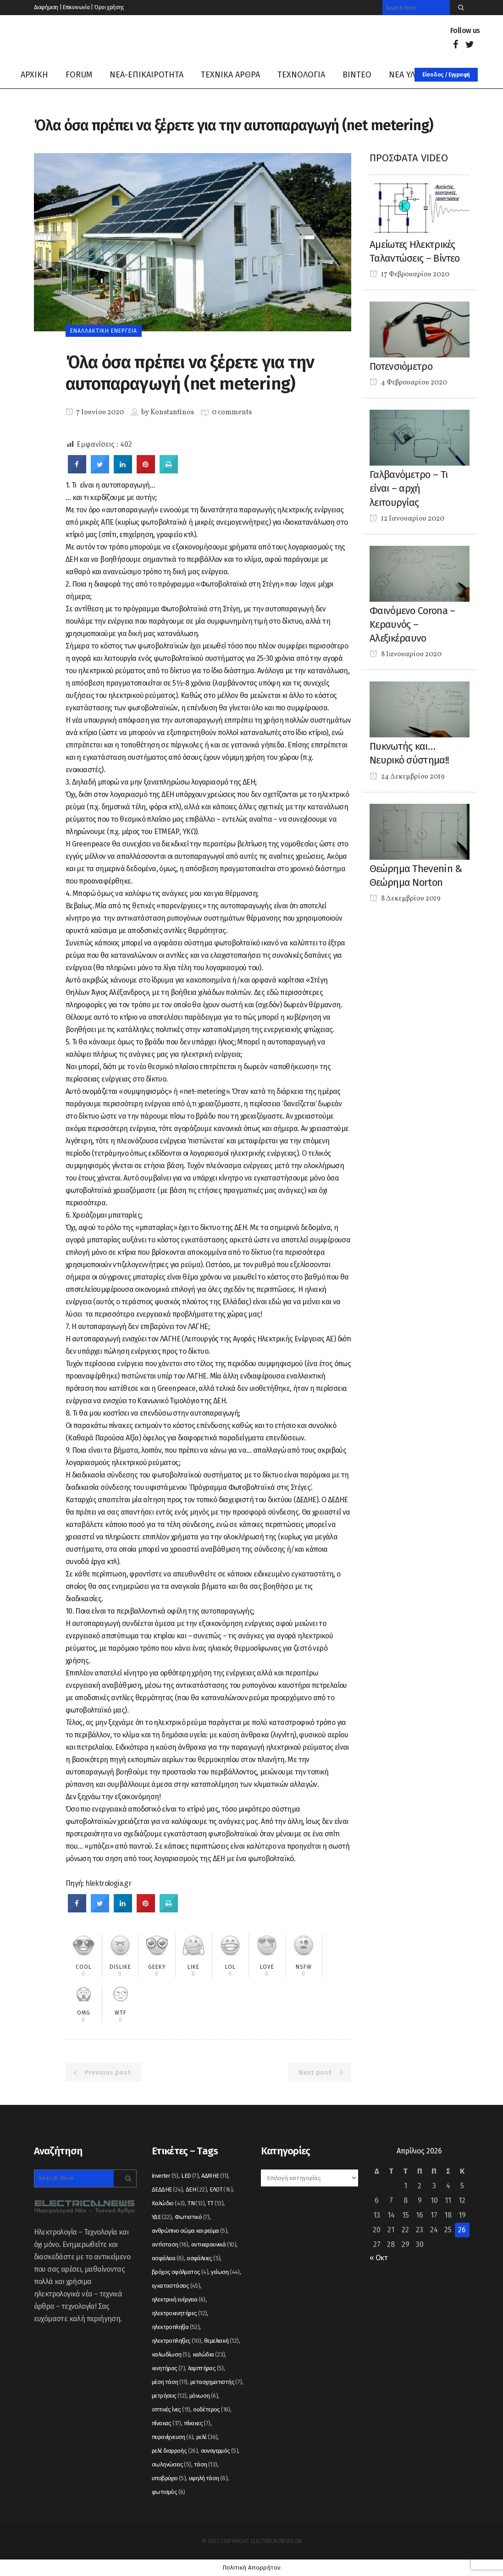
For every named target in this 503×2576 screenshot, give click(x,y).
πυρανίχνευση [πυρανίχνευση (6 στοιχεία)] (172, 2436)
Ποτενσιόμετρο (401, 366)
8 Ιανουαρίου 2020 (406, 654)
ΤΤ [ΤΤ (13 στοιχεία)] (215, 2203)
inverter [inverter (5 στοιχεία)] (165, 2175)
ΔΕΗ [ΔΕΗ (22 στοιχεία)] (196, 2189)
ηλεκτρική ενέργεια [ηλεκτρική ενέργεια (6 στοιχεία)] (178, 2299)
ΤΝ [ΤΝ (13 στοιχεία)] (196, 2203)
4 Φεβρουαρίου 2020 (408, 383)
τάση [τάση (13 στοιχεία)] (205, 2464)
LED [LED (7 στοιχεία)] (190, 2175)
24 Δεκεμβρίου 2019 (407, 777)
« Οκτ (378, 2257)
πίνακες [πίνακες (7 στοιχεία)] (197, 2423)
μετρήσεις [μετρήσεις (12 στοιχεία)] (169, 2395)
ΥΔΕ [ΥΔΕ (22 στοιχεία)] (161, 2216)
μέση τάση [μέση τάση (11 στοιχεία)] (170, 2381)
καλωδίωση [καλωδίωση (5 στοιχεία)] (170, 2354)
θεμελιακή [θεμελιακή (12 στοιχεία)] (221, 2340)
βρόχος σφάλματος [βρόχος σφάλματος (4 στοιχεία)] (180, 2271)
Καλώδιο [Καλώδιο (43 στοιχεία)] (168, 2203)
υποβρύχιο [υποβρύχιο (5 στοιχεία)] (169, 2478)
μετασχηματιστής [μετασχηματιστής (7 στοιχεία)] (216, 2381)
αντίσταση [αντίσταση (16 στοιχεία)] (170, 2244)
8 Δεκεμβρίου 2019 (405, 899)
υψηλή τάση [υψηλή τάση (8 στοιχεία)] (208, 2478)
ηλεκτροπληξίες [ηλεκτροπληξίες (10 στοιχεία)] (176, 2340)
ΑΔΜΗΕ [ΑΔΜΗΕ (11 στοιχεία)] (214, 2175)
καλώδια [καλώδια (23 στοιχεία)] (209, 2354)
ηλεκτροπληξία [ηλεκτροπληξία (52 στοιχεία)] (175, 2326)
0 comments (232, 412)
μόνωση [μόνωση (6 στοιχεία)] (203, 2395)
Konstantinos (172, 412)
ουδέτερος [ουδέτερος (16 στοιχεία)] (211, 2409)
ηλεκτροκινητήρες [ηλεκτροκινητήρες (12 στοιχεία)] (179, 2313)
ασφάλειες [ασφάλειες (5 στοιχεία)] (203, 2258)
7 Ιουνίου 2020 (95, 412)
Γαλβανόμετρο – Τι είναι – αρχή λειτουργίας (409, 488)
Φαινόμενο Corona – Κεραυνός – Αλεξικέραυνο (412, 624)
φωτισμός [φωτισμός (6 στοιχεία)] (168, 2491)
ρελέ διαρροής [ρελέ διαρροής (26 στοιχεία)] (175, 2450)
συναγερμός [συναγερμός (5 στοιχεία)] (219, 2450)
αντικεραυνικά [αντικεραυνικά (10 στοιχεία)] (213, 2244)
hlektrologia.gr (108, 1883)
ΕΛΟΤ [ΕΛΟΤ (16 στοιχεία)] (221, 2189)
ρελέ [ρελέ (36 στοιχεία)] (207, 2436)
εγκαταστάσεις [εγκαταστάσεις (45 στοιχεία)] (176, 2285)
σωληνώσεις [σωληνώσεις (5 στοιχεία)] (171, 2464)
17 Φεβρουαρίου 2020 (409, 274)
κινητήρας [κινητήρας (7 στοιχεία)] (168, 2368)
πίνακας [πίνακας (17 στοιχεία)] (166, 2423)
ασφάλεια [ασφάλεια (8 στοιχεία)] (168, 2258)
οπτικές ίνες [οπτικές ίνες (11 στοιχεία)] (171, 2409)
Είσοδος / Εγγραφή (446, 74)
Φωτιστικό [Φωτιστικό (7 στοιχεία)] (192, 2216)
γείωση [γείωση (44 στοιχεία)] (225, 2271)
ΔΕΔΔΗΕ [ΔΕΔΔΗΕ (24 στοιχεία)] (167, 2189)
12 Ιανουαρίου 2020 (407, 519)
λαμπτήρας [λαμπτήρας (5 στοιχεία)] (206, 2368)
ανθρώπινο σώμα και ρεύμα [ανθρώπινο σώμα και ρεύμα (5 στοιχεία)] (189, 2230)
